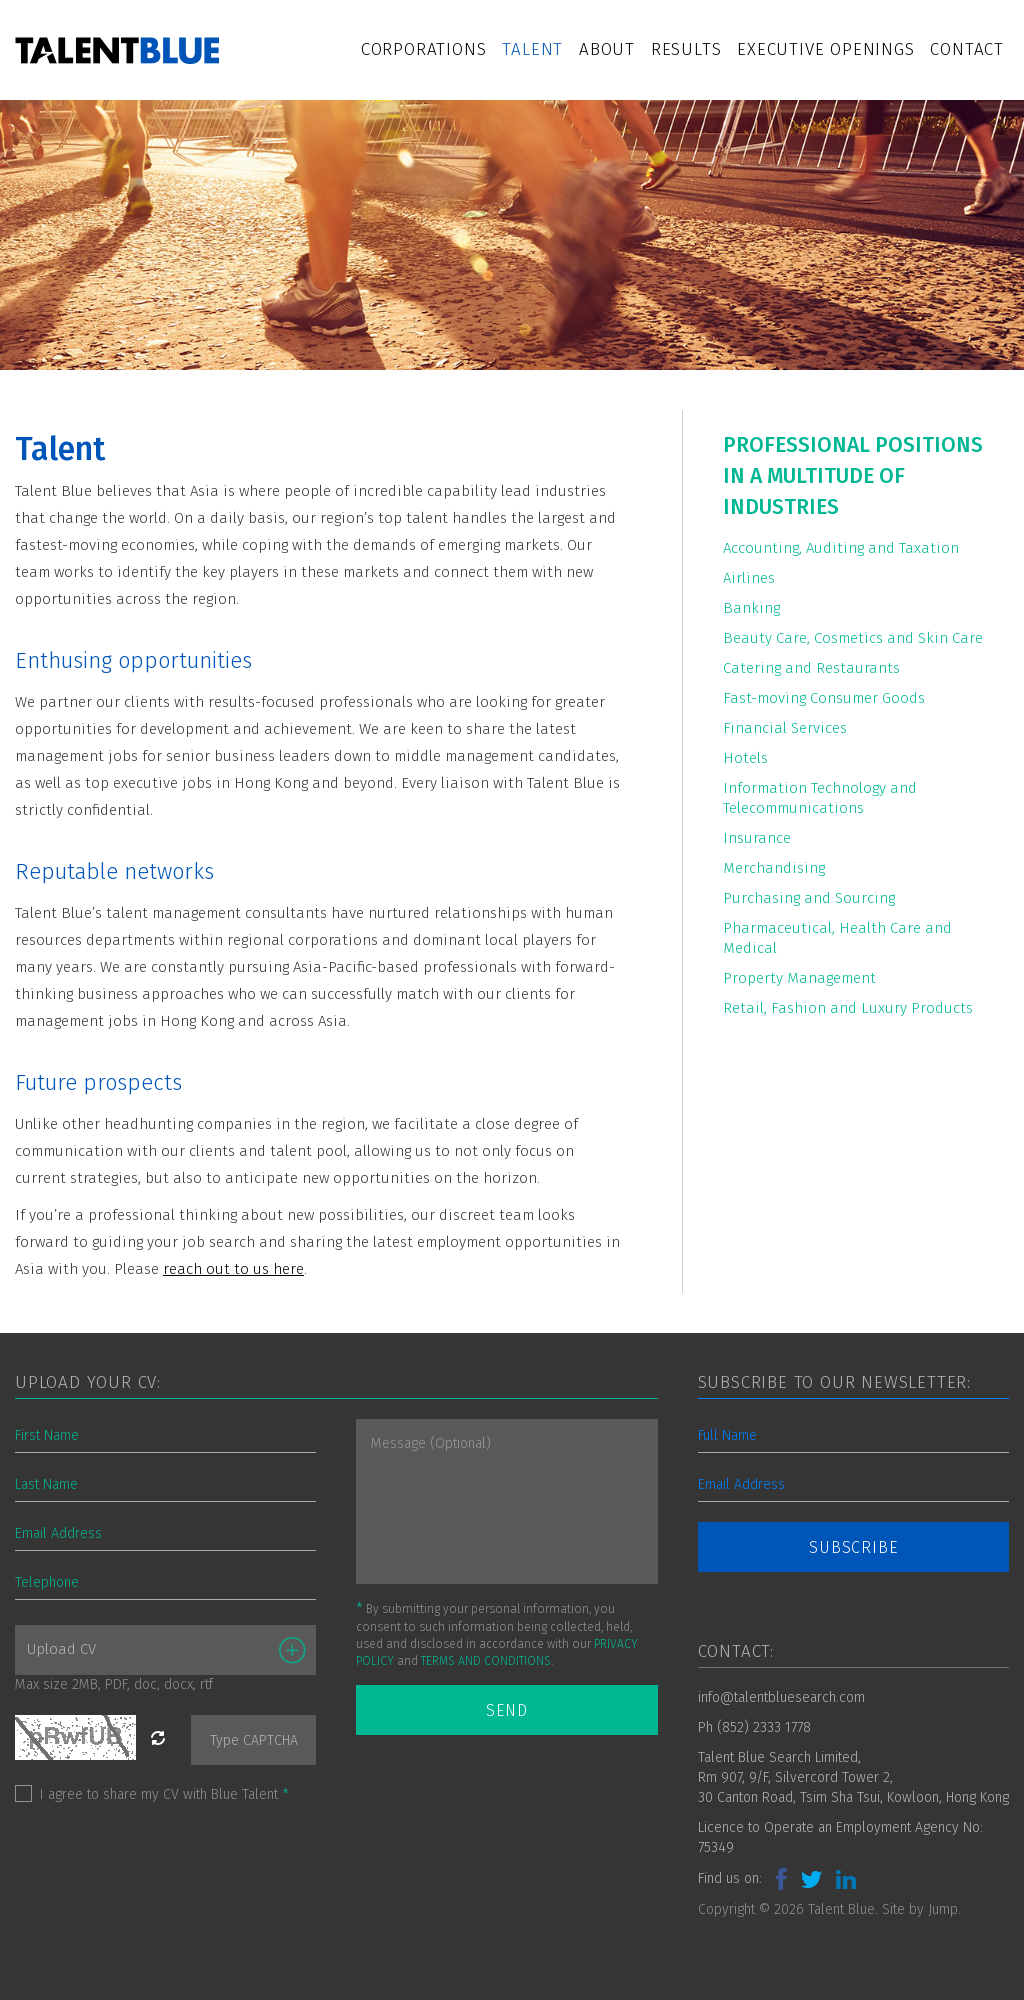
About (607, 49)
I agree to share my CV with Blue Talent (164, 1794)
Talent (532, 49)
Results (686, 49)
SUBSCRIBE (853, 1547)
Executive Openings (825, 49)
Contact (967, 49)
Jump (943, 1909)
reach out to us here (233, 1269)
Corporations (424, 49)
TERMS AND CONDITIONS (486, 1661)
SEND (506, 1710)
